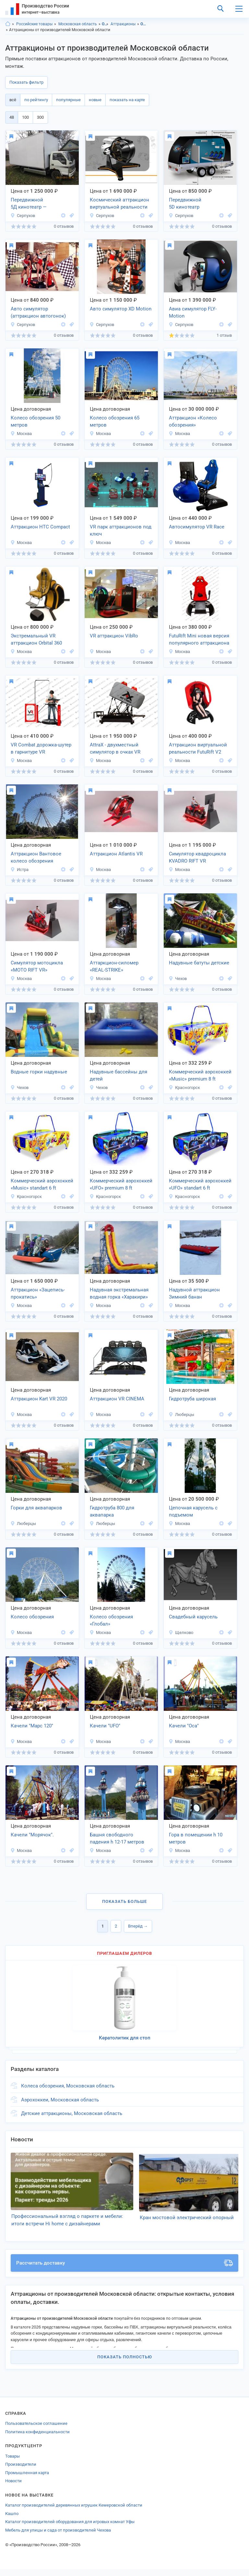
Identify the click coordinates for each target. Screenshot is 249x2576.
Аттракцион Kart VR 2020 (39, 1399)
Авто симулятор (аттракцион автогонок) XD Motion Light (38, 313)
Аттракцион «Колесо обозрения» (193, 421)
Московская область (77, 24)
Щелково (181, 1632)
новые (95, 99)
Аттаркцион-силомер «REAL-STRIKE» (114, 966)
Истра (19, 869)
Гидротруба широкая (192, 1399)
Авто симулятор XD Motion (120, 309)
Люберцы (181, 1414)
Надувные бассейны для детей (118, 1075)
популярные (68, 99)
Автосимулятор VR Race (196, 527)
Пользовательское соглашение (36, 2430)
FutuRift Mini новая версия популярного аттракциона (199, 639)
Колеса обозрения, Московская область (67, 2086)
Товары (12, 2463)
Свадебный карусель (193, 1617)
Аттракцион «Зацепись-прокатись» (38, 1293)
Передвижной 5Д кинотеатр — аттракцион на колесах (37, 204)
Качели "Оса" (184, 1726)
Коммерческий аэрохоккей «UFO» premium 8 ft (121, 1184)
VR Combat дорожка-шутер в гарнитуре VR (41, 748)
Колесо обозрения (32, 1617)
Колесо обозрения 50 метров (35, 421)
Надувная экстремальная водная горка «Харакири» (119, 1293)
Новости (13, 2487)
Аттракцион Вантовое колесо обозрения (36, 857)
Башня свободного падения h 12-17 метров (117, 1838)
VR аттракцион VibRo (114, 636)
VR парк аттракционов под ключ (120, 530)
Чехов (178, 978)
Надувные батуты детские (199, 963)
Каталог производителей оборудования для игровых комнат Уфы (70, 2528)
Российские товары (34, 24)
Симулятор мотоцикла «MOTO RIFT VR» (37, 966)
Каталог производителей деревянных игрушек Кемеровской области (73, 2512)
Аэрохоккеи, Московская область (60, 2100)
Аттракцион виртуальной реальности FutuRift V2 (198, 748)
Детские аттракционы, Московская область (71, 2113)
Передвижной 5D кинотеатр (185, 203)
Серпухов (22, 215)
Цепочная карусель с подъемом (193, 1511)
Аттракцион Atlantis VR (116, 854)
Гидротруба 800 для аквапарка (112, 1511)
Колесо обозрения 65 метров (114, 421)
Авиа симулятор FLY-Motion (193, 312)
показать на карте (127, 99)
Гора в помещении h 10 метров (195, 1838)
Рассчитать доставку (124, 2270)
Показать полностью (124, 2363)
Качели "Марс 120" (32, 1726)
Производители (20, 2471)
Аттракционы (123, 24)
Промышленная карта (27, 2479)
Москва (21, 433)
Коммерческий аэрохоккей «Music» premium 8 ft (200, 1075)
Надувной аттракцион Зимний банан (194, 1293)
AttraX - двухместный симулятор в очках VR (115, 748)
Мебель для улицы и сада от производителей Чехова (58, 2536)
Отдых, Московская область (143, 24)
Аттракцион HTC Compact (40, 527)
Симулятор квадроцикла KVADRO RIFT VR (197, 857)
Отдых (105, 24)
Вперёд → (138, 1926)
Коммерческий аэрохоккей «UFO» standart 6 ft (200, 1184)
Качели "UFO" (105, 1726)
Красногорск (184, 1087)
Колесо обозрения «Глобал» (111, 1620)
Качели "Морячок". (32, 1835)
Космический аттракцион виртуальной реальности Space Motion (119, 204)
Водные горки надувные (39, 1072)
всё (12, 99)
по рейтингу (36, 99)
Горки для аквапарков (36, 1508)
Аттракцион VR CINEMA (117, 1399)
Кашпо (11, 2520)
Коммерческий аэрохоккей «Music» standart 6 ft (42, 1184)
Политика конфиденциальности (37, 2438)
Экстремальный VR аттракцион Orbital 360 (36, 639)
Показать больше (124, 1901)
